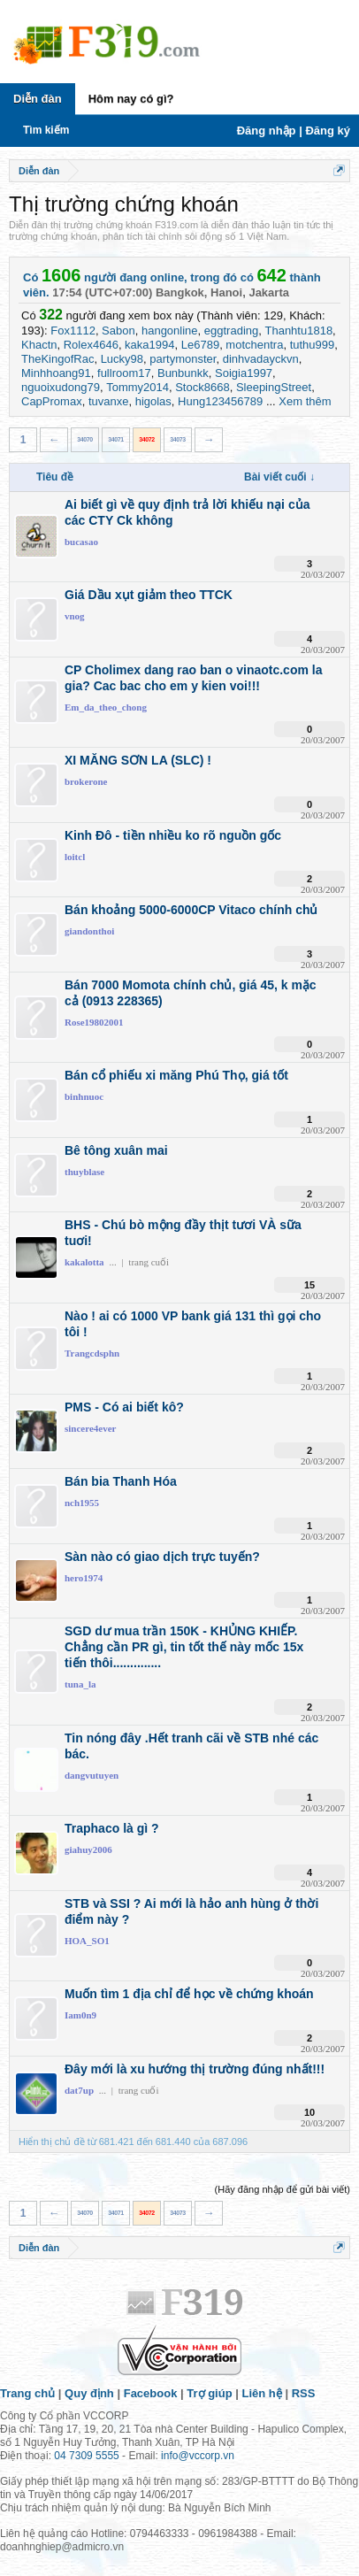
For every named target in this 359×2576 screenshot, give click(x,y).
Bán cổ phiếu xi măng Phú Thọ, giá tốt (176, 1075)
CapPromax (51, 401)
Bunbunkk (183, 373)
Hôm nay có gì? (131, 98)
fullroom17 (124, 373)
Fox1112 (72, 330)
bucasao (81, 541)
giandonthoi (89, 931)
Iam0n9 (80, 2015)
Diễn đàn (37, 98)
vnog (75, 616)
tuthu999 (312, 344)
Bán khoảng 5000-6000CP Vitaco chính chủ (191, 910)
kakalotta (84, 1262)
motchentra (254, 344)
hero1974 (84, 1578)
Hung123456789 (220, 401)
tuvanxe (108, 401)
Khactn (39, 344)
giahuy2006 (88, 1849)
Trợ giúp (209, 2393)
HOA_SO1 (87, 1940)
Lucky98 (122, 358)
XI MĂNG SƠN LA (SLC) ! (138, 760)
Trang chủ (27, 2393)
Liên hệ (262, 2393)
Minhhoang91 (56, 373)
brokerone (86, 781)
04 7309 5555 (86, 2455)
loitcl (75, 856)
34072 (147, 439)
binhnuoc (84, 1096)
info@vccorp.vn (197, 2455)
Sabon (118, 330)
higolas (153, 401)
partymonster (182, 358)
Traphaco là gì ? (112, 1828)
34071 (116, 439)
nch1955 (82, 1502)
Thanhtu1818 (298, 330)
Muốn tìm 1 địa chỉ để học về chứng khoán (189, 1994)
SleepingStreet (273, 387)
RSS (304, 2393)
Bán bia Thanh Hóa (121, 1481)
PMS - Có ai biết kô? (124, 1407)
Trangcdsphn (92, 1353)
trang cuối (148, 1262)
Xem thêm (305, 401)
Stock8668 (202, 387)
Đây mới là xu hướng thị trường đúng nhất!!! (195, 2069)
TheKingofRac (57, 358)
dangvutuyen (91, 1775)
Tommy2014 (137, 387)
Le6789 (200, 344)
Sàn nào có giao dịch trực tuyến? (162, 1556)
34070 (85, 439)
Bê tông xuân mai (116, 1150)
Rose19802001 (94, 1022)
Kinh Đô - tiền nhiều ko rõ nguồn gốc (173, 835)
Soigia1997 (243, 373)
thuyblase (84, 1171)
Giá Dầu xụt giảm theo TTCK (149, 595)
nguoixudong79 (60, 387)
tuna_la (80, 1684)
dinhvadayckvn (261, 358)
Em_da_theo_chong (106, 707)
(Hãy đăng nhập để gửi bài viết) (282, 2189)
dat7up (79, 2090)
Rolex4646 (91, 344)
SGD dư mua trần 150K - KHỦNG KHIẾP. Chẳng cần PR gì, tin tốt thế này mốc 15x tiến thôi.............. (184, 1647)
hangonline (169, 330)
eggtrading (231, 330)
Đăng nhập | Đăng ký (293, 130)
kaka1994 (149, 344)
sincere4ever (90, 1428)
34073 (178, 439)
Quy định (89, 2393)
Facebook (151, 2393)
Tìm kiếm (46, 130)
